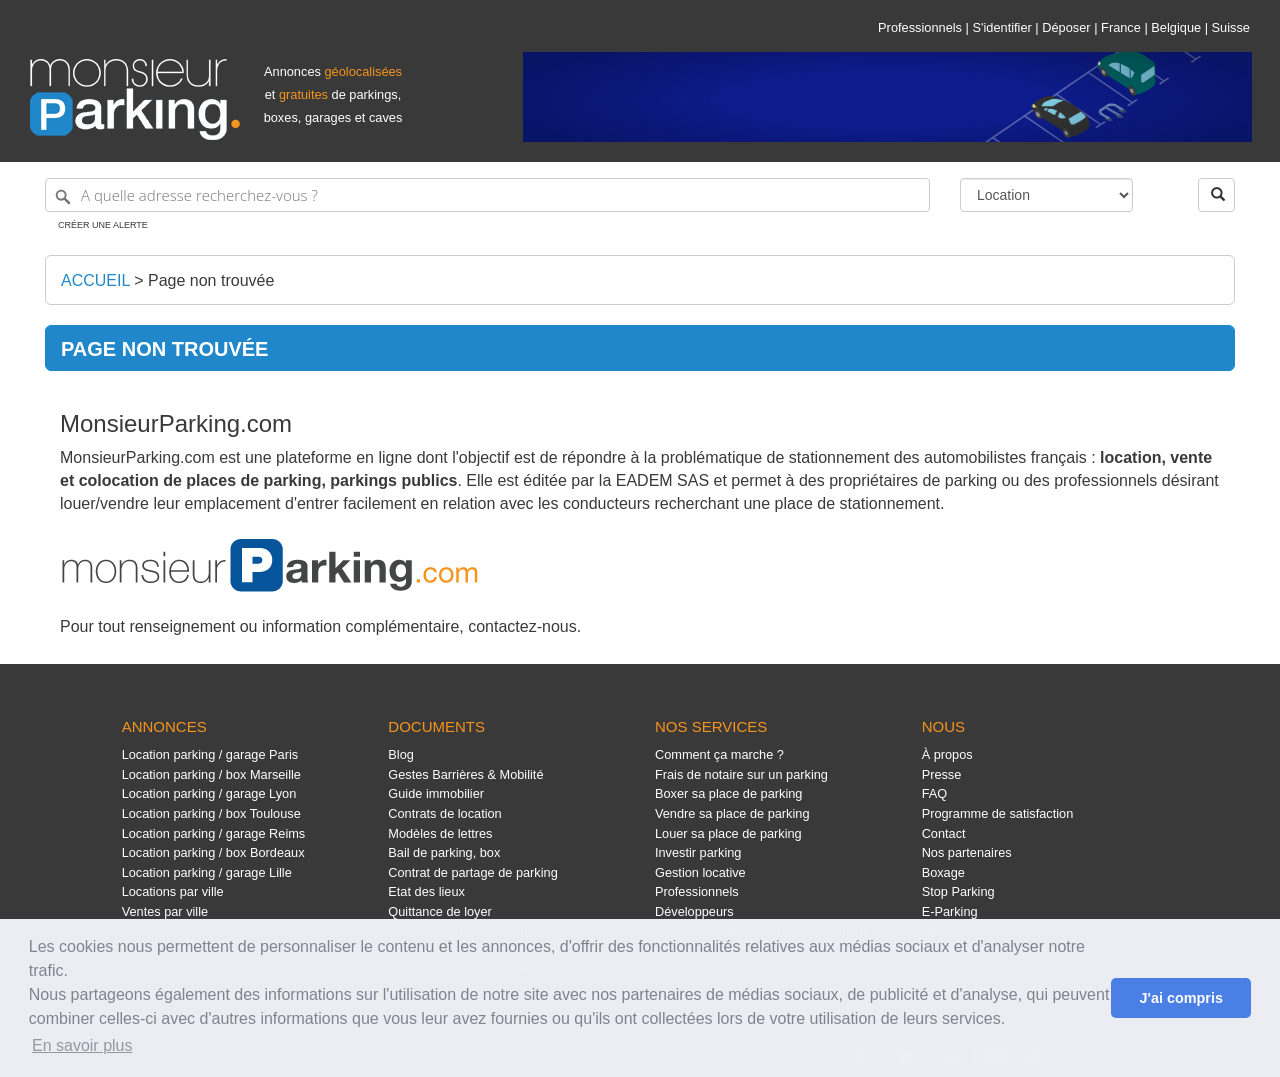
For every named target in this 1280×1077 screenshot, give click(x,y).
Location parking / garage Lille (207, 872)
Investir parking (698, 852)
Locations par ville (173, 891)
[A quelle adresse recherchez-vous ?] (487, 195)
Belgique (1176, 27)
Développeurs (694, 911)
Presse (942, 774)
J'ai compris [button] (1180, 998)
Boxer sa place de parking (728, 793)
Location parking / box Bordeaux (213, 852)
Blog (401, 754)
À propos (947, 754)
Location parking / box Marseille (211, 774)
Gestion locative (700, 872)
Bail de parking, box (444, 852)
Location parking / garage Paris (210, 754)
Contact (944, 833)
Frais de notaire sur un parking (741, 774)
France (1121, 27)
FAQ (935, 793)
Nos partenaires (967, 852)
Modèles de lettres (440, 833)
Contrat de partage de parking (472, 872)
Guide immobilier (436, 793)
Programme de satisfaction (998, 813)
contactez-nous (522, 626)
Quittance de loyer (439, 911)
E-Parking (950, 911)
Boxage (943, 872)
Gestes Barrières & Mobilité (465, 774)
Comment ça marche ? (719, 754)
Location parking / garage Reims (214, 833)
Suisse (1231, 27)
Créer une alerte (103, 225)
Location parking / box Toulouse (211, 813)
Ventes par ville (165, 911)
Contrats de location (444, 813)
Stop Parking (958, 891)
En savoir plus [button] (82, 1045)
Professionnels (920, 27)
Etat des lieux (426, 891)
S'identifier (1001, 27)
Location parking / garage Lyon (209, 793)
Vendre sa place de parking (732, 813)
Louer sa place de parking (728, 833)
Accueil (95, 280)
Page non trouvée (211, 280)
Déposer (1066, 27)
